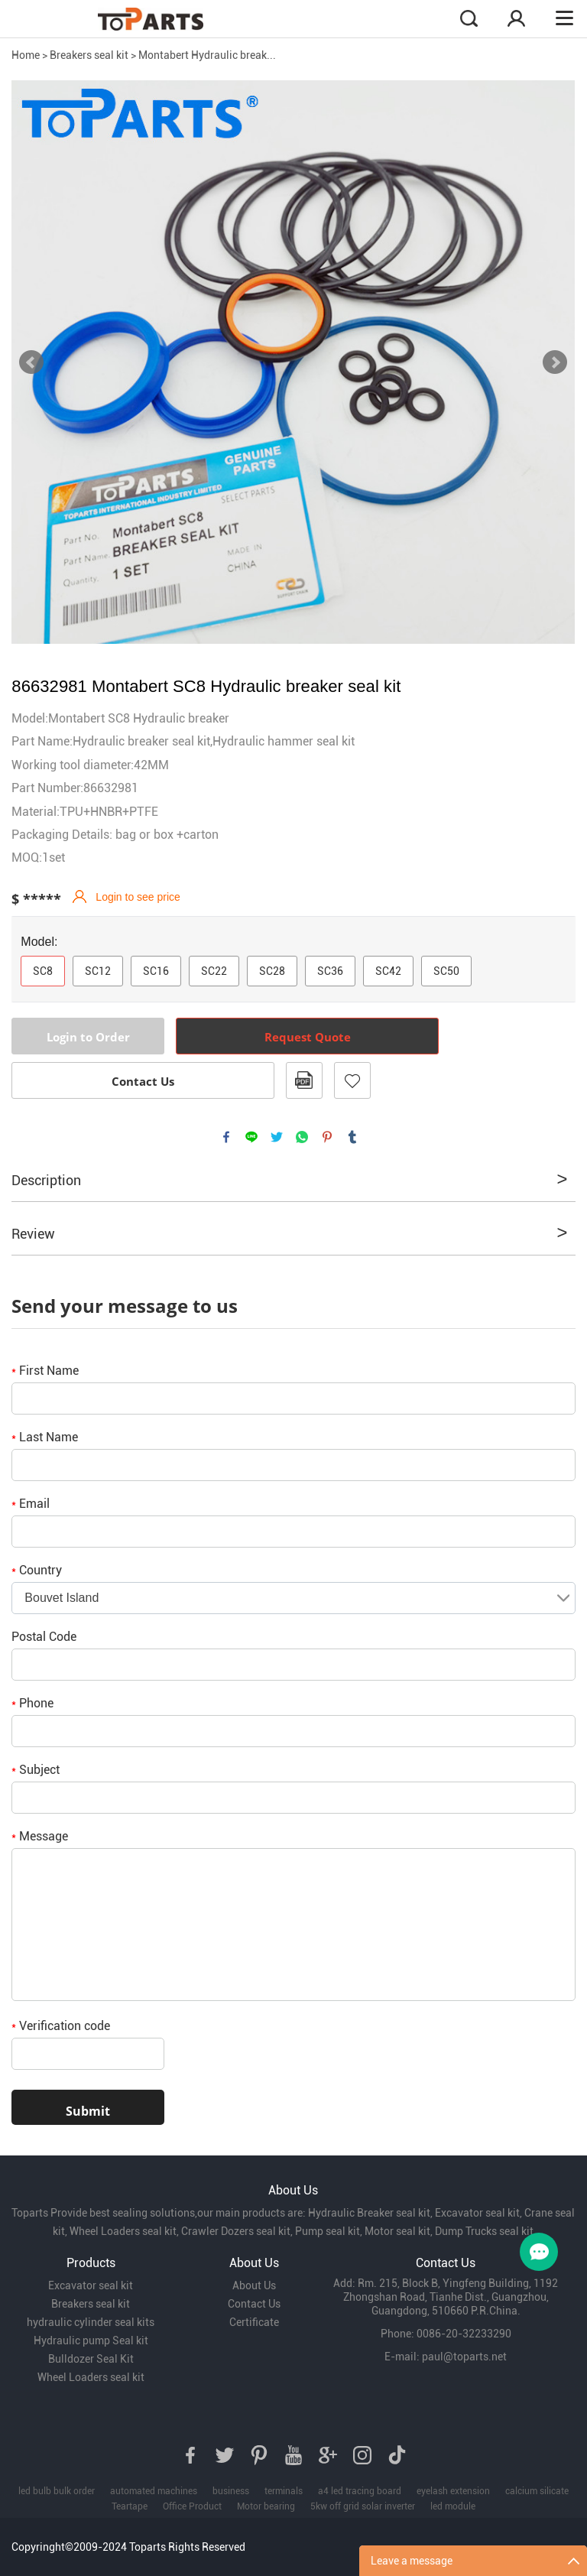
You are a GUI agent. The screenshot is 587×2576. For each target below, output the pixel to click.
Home (25, 55)
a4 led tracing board (359, 2491)
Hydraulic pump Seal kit (91, 2340)
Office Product (192, 2506)
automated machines (153, 2491)
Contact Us (143, 1081)
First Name (45, 1370)
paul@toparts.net (464, 2356)
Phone (32, 1703)
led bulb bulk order (56, 2491)
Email (30, 1503)
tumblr (352, 1137)
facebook (226, 1137)
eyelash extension (453, 2491)
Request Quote (307, 1036)
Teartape (130, 2506)
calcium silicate (537, 2491)
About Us (254, 2285)
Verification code (60, 2026)
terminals (283, 2491)
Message (39, 1836)
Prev (31, 362)
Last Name (44, 1437)
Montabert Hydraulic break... (207, 55)
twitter (276, 1137)
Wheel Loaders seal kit (90, 2377)
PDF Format (304, 1080)
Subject (35, 1769)
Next (555, 362)
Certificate (254, 2322)
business (230, 2491)
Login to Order (88, 1036)
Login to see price (138, 897)
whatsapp (302, 1137)
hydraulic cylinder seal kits (90, 2322)
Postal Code (43, 1636)
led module (452, 2506)
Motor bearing (266, 2506)
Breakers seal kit (89, 55)
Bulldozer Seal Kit (91, 2359)
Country (36, 1570)
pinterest (327, 1137)
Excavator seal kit (90, 2285)
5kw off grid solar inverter (362, 2506)
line (251, 1137)
